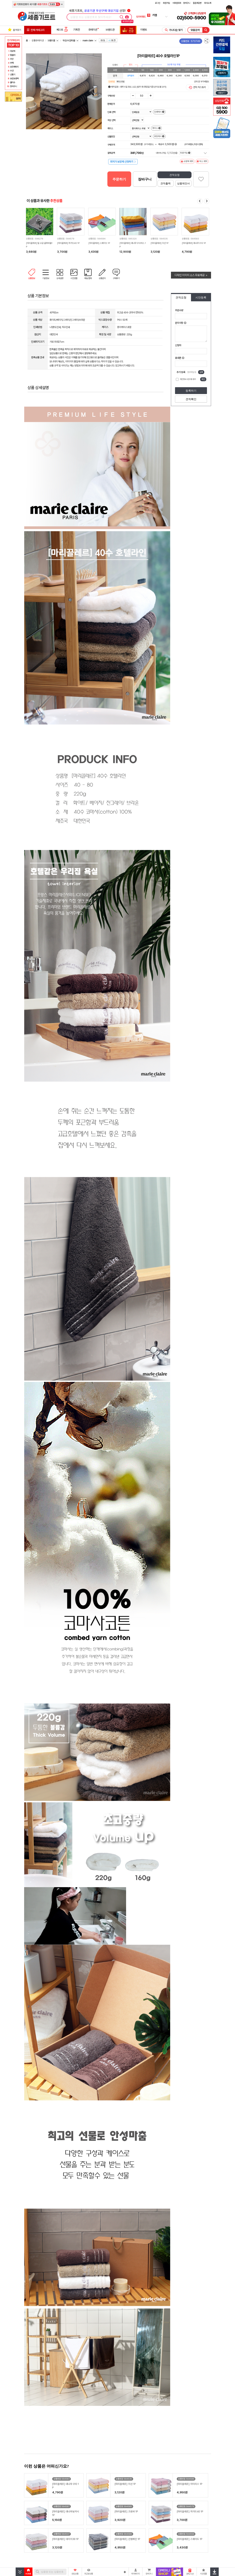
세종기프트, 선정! (99, 10)
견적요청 (174, 174)
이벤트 (143, 29)
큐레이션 (92, 29)
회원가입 (166, 3)
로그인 (157, 3)
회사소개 (207, 3)
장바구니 (186, 3)
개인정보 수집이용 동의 (188, 379)
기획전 (76, 29)
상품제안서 (183, 183)
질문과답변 (197, 3)
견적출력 (165, 183)
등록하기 (191, 390)
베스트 (62, 30)
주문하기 (119, 179)
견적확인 (191, 399)
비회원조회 (177, 3)
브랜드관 (110, 29)
